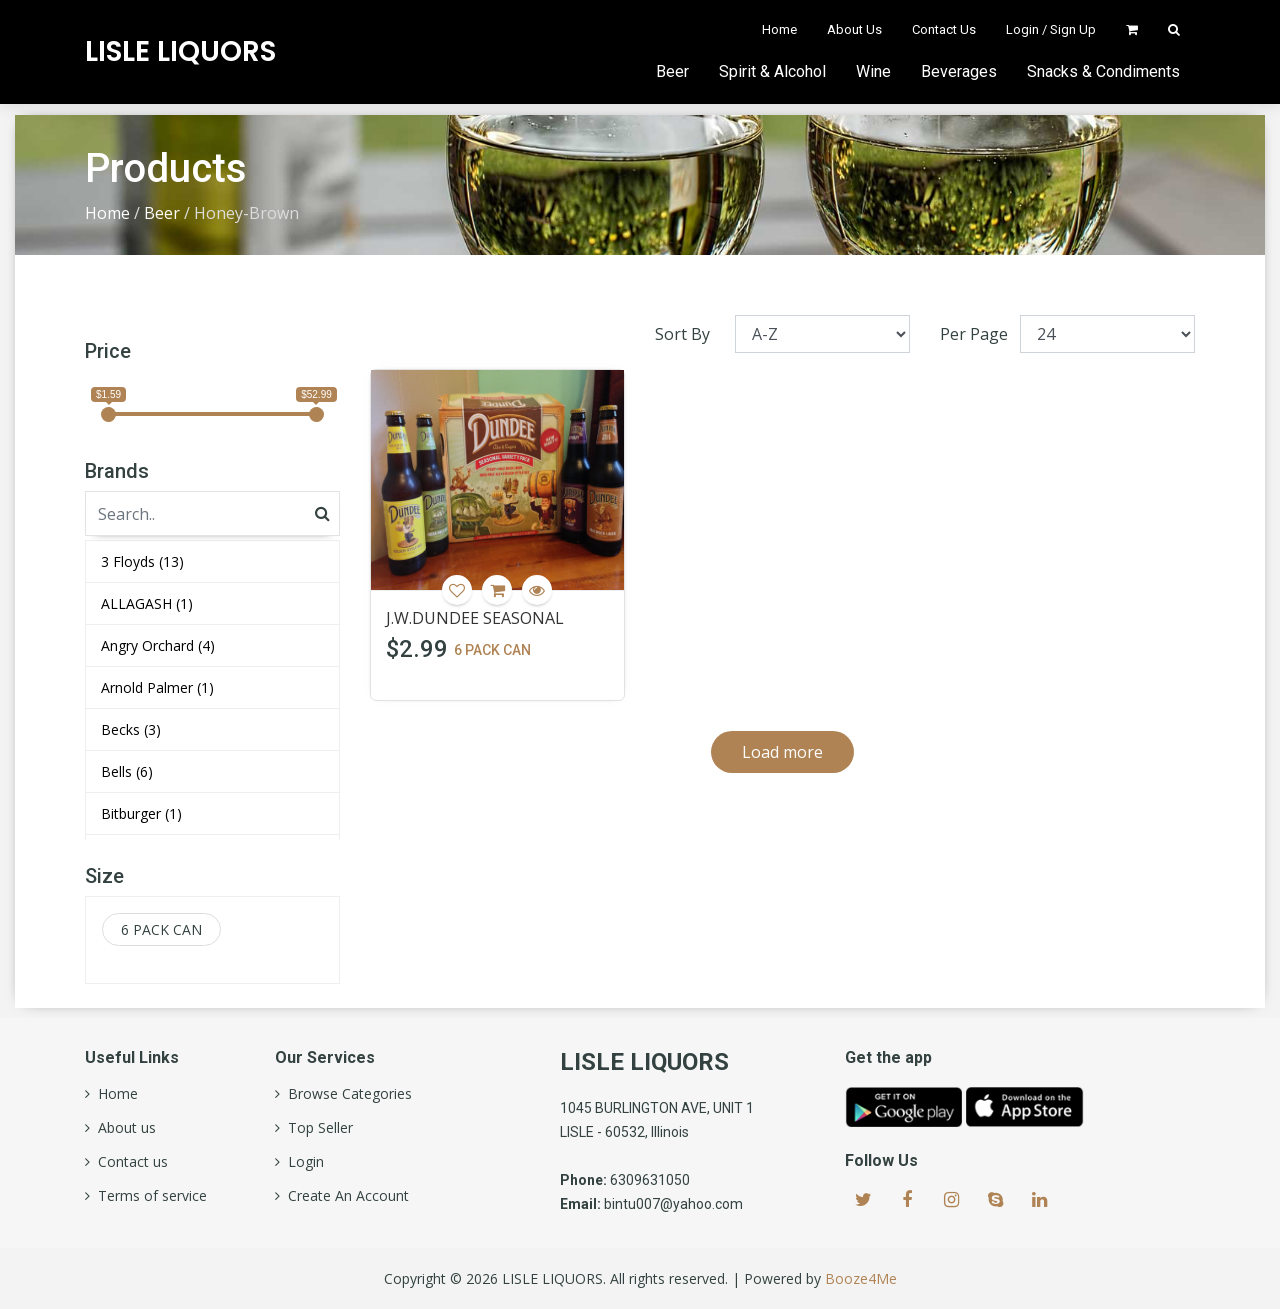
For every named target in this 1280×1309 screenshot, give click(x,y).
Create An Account (344, 1196)
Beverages (959, 71)
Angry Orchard (158, 645)
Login (302, 1162)
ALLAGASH (147, 603)
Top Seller (316, 1128)
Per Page (974, 334)
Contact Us (944, 29)
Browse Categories (346, 1094)
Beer (672, 71)
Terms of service (148, 1196)
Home (779, 29)
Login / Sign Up (1051, 29)
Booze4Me (861, 1278)
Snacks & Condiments (1103, 71)
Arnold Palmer (157, 687)
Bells (127, 771)
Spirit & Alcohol (772, 71)
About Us (854, 29)
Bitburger (141, 813)
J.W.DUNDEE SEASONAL (475, 618)
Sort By (682, 334)
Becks (131, 729)
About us (123, 1128)
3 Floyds (142, 561)
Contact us (129, 1162)
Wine (873, 71)
